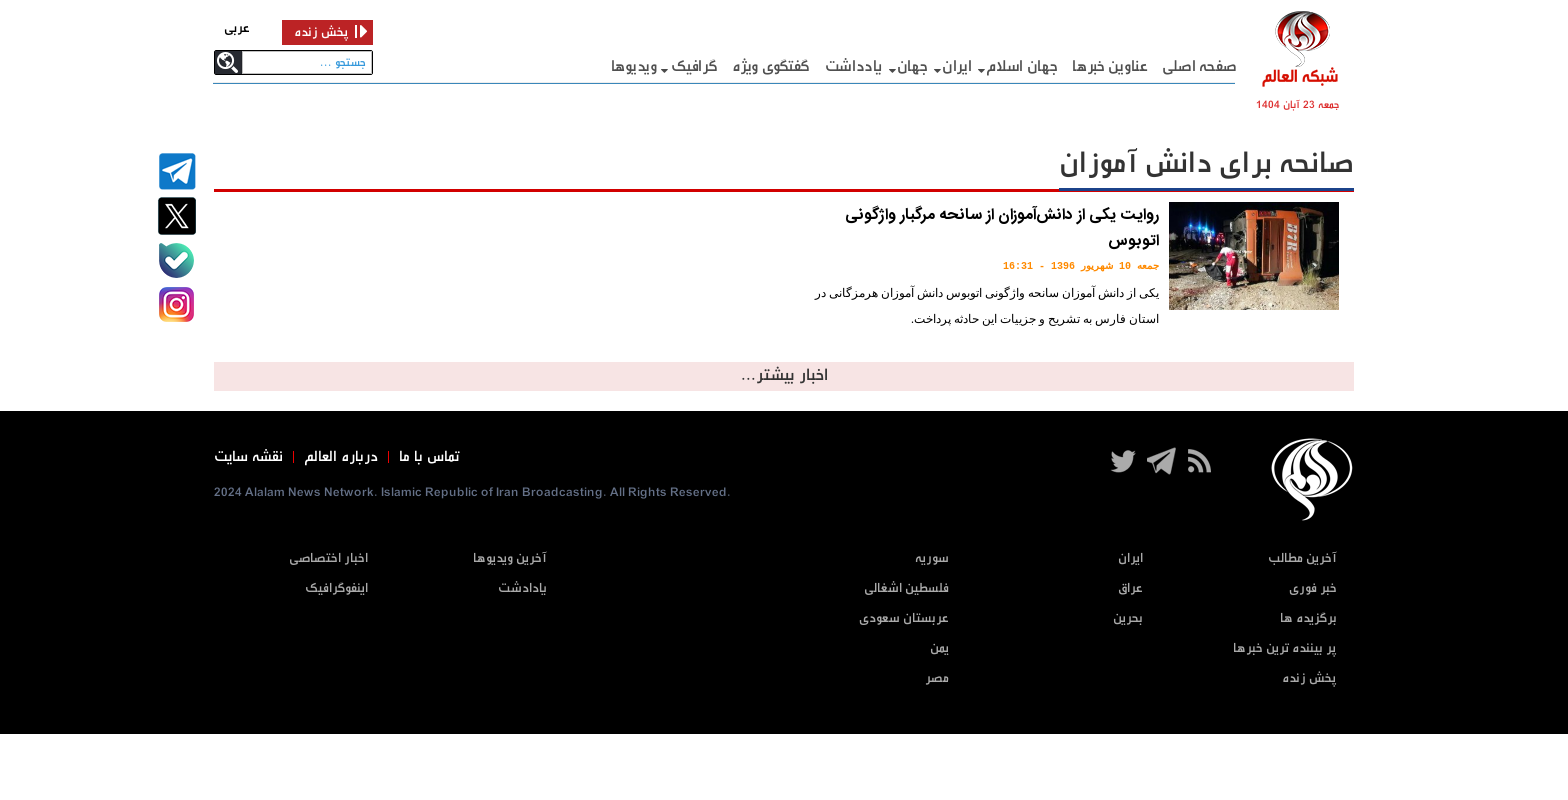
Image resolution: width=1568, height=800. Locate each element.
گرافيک (694, 66)
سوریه (932, 558)
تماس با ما (429, 457)
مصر (937, 678)
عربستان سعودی (904, 618)
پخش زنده (1309, 678)
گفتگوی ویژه (771, 66)
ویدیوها (634, 66)
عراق (1130, 588)
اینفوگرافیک (336, 588)
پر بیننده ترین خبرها (1285, 648)
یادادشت (522, 588)
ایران (957, 66)
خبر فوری (1313, 588)
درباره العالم (341, 457)
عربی (237, 28)
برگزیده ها (1308, 618)
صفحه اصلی (1199, 66)
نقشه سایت (248, 457)
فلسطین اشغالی (906, 588)
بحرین (1128, 618)
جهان (912, 66)
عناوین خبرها (1109, 66)
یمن (939, 648)
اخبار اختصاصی (328, 558)
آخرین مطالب (1302, 558)
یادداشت (853, 66)
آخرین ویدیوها (510, 558)
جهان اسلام (1021, 66)
